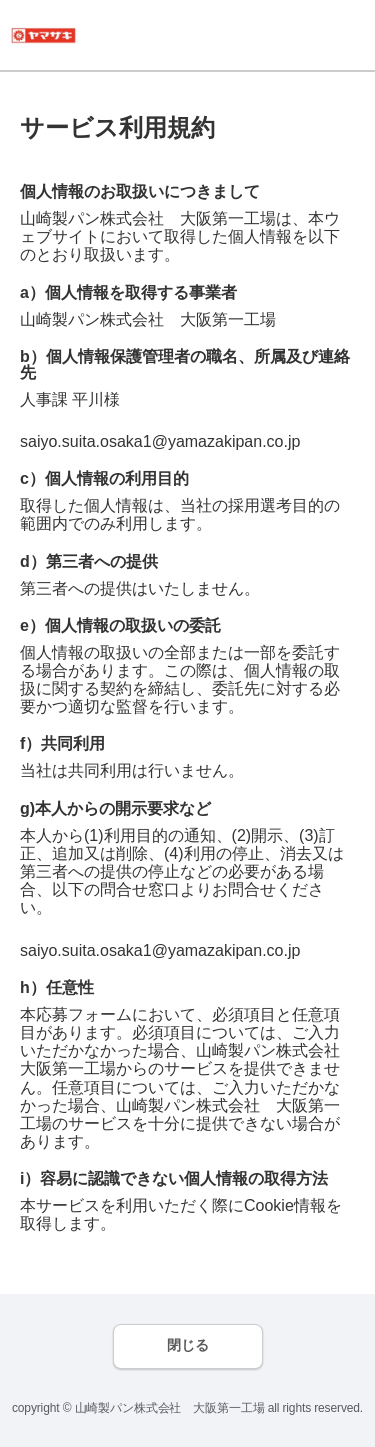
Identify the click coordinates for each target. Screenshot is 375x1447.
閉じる (188, 1345)
